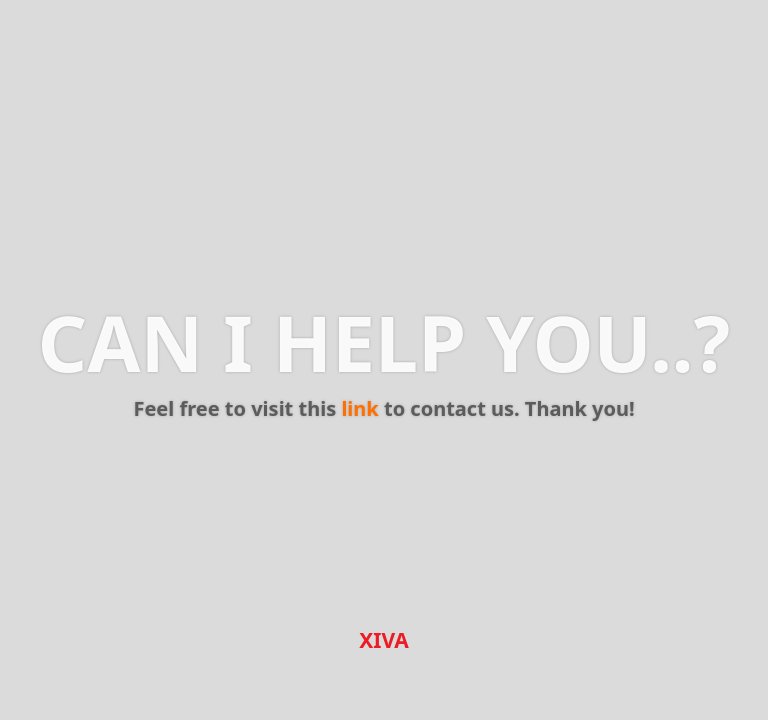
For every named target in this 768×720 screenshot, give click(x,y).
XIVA (384, 640)
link (359, 408)
